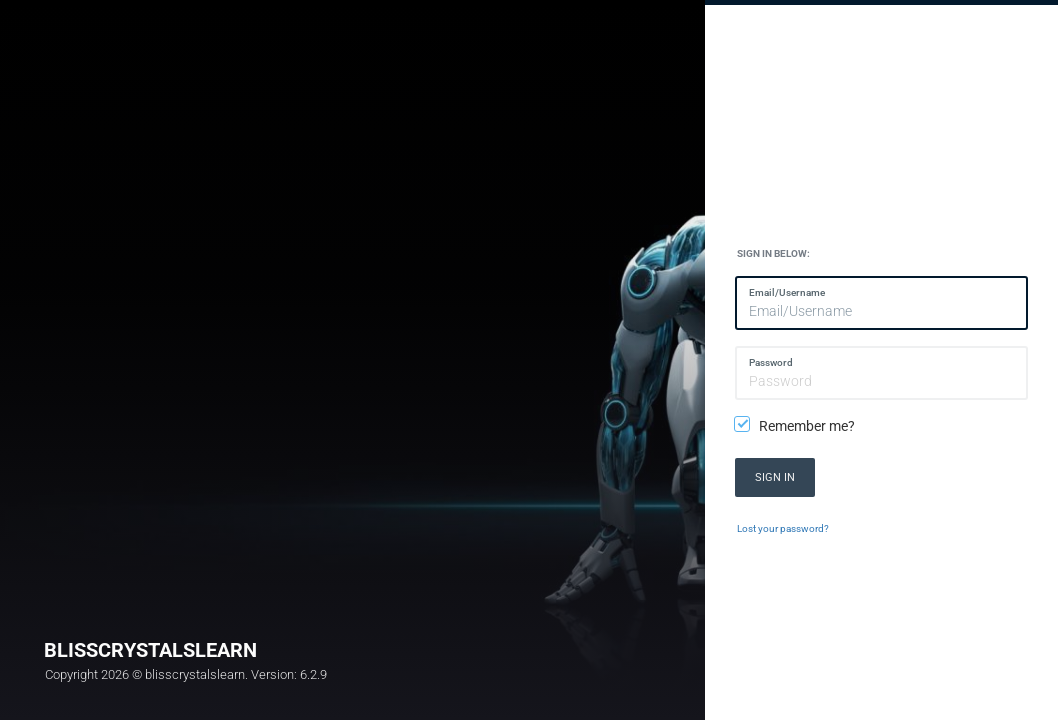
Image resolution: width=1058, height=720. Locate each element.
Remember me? (795, 426)
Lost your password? (783, 528)
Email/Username (787, 292)
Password (771, 362)
